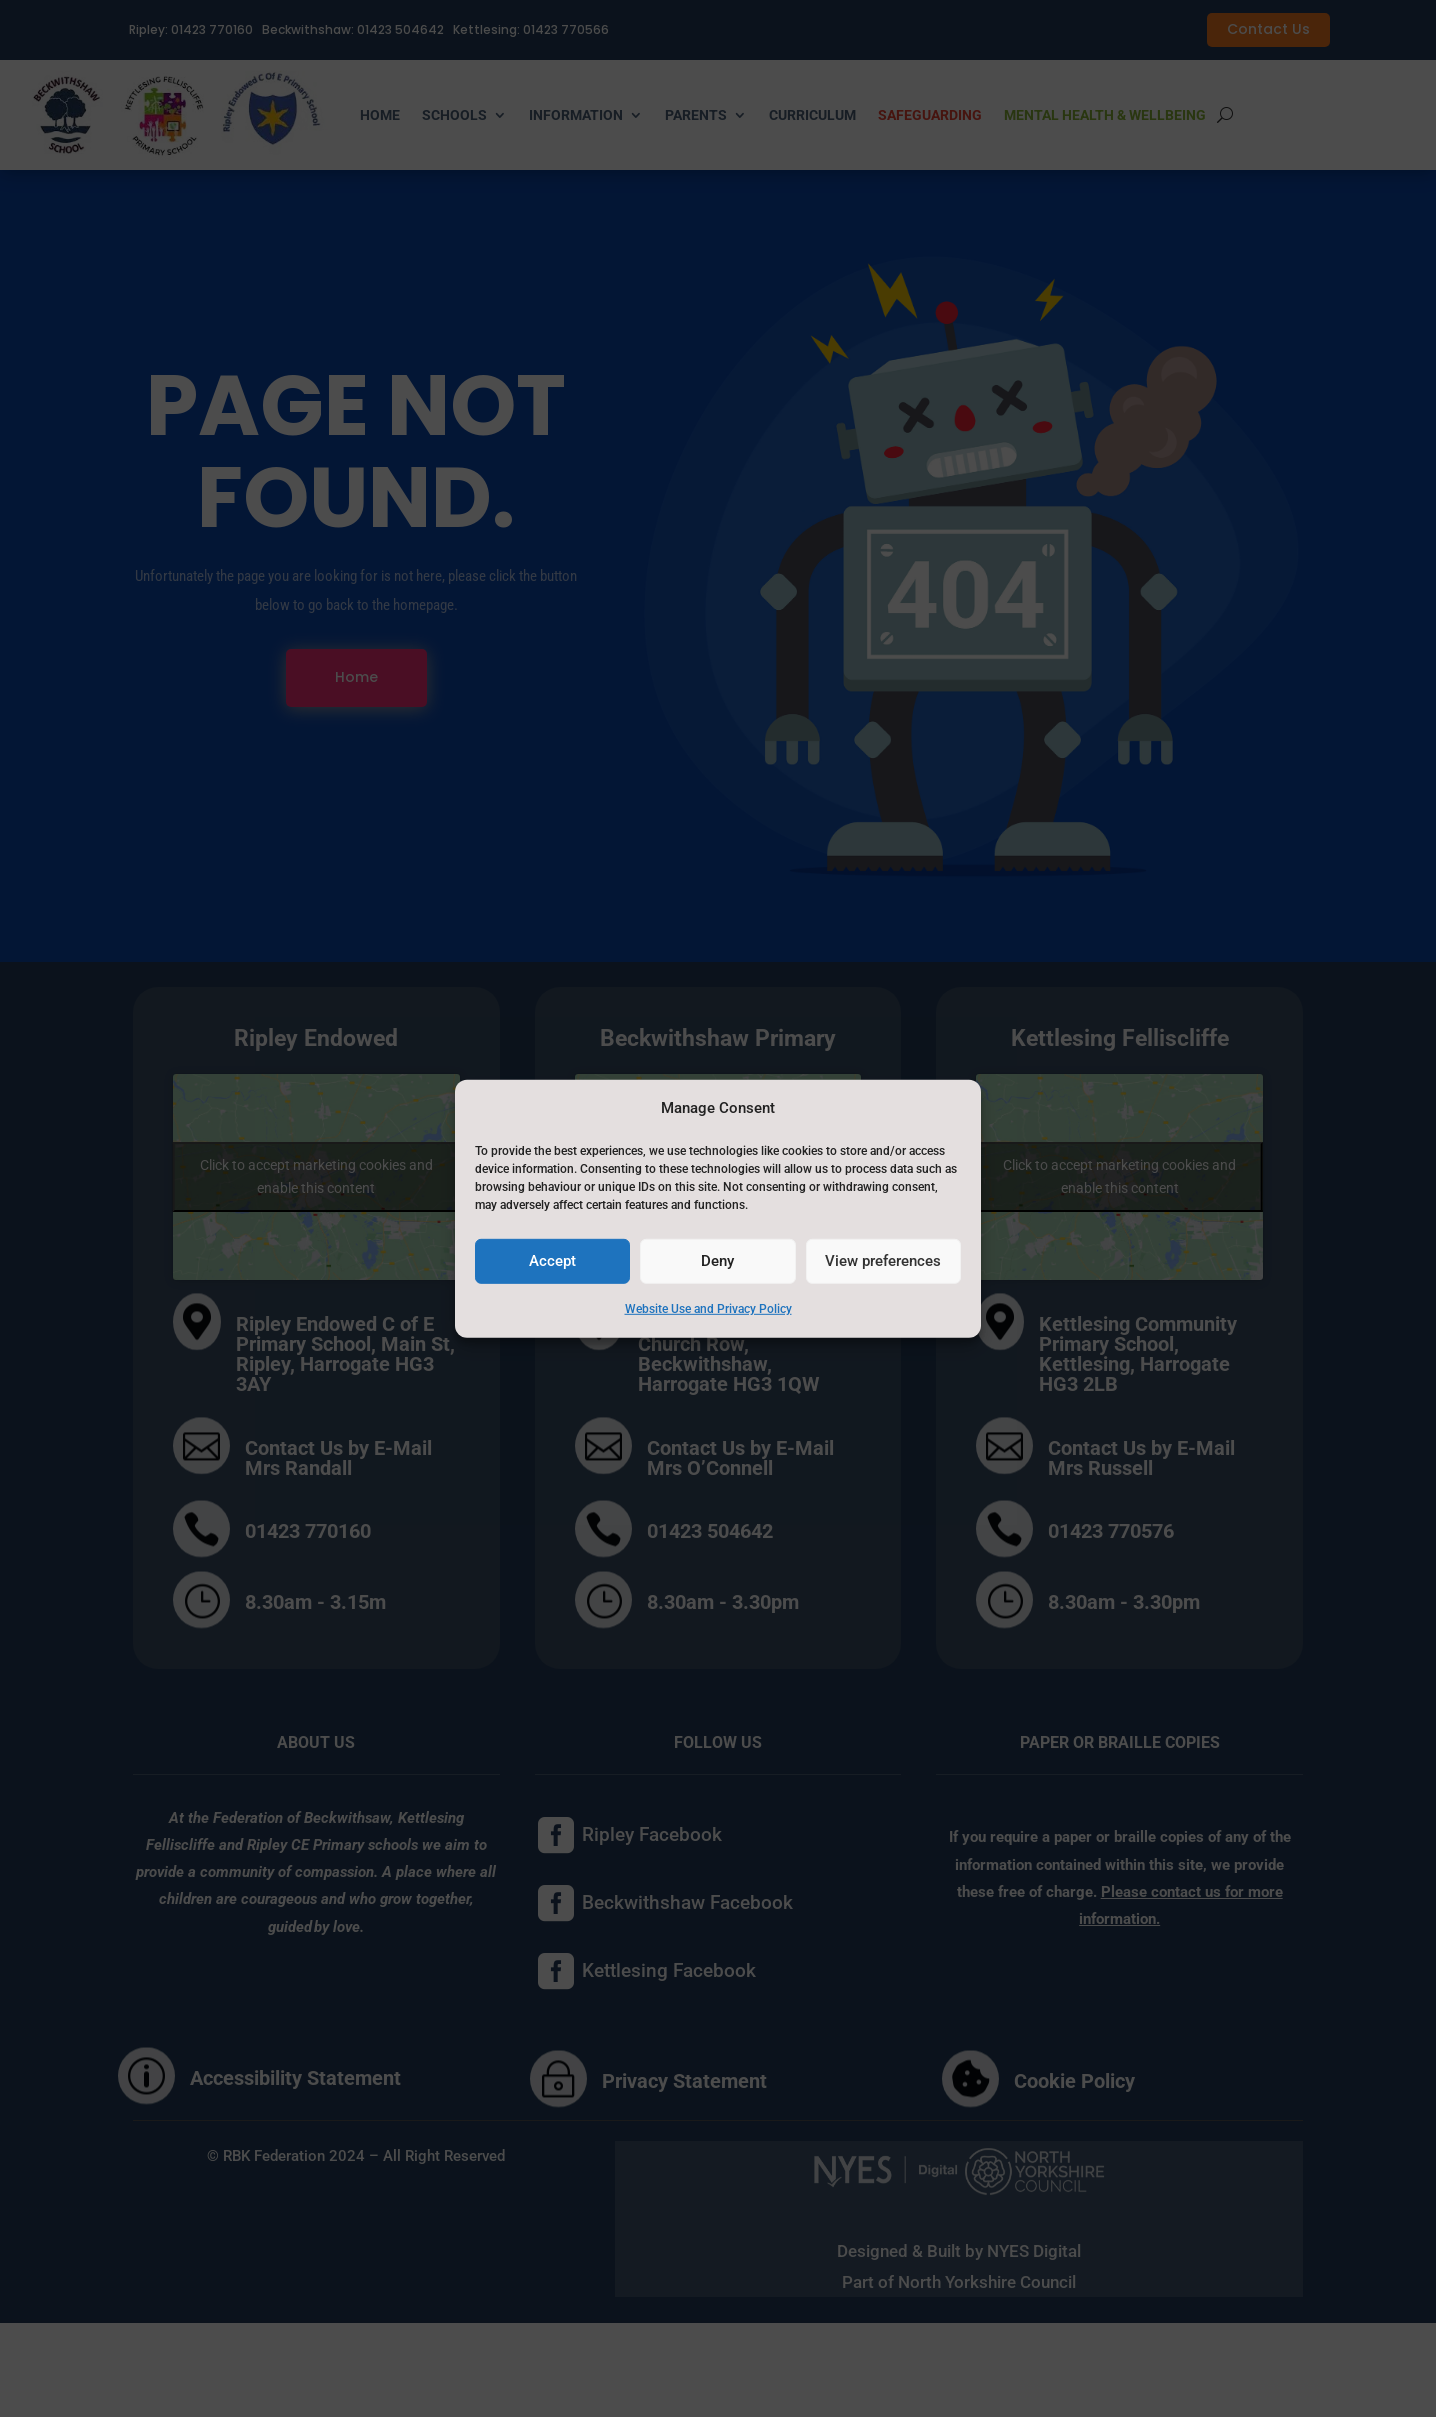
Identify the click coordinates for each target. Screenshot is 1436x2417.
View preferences (883, 1261)
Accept (552, 1261)
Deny (717, 1261)
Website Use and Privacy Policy (708, 1309)
